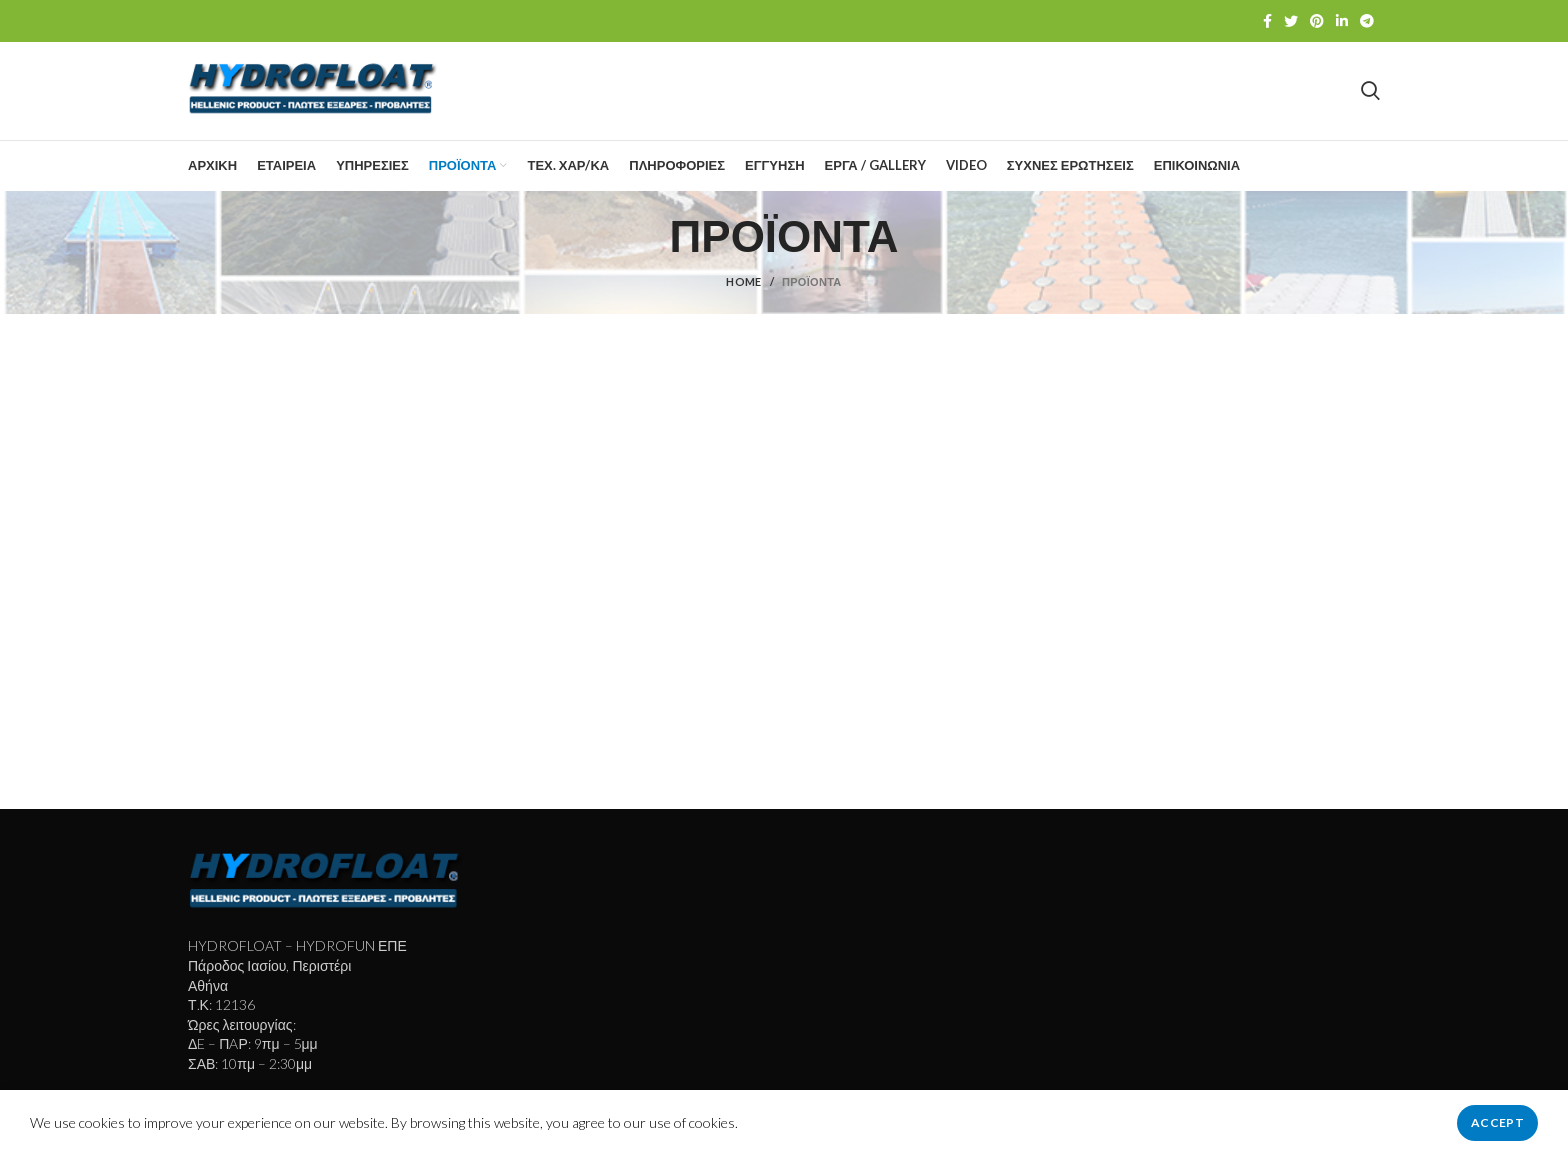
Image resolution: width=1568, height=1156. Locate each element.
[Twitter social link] (1291, 21)
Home (743, 287)
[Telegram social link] (1367, 21)
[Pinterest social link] (1317, 21)
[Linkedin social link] (1342, 21)
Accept (1497, 1122)
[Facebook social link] (1267, 21)
